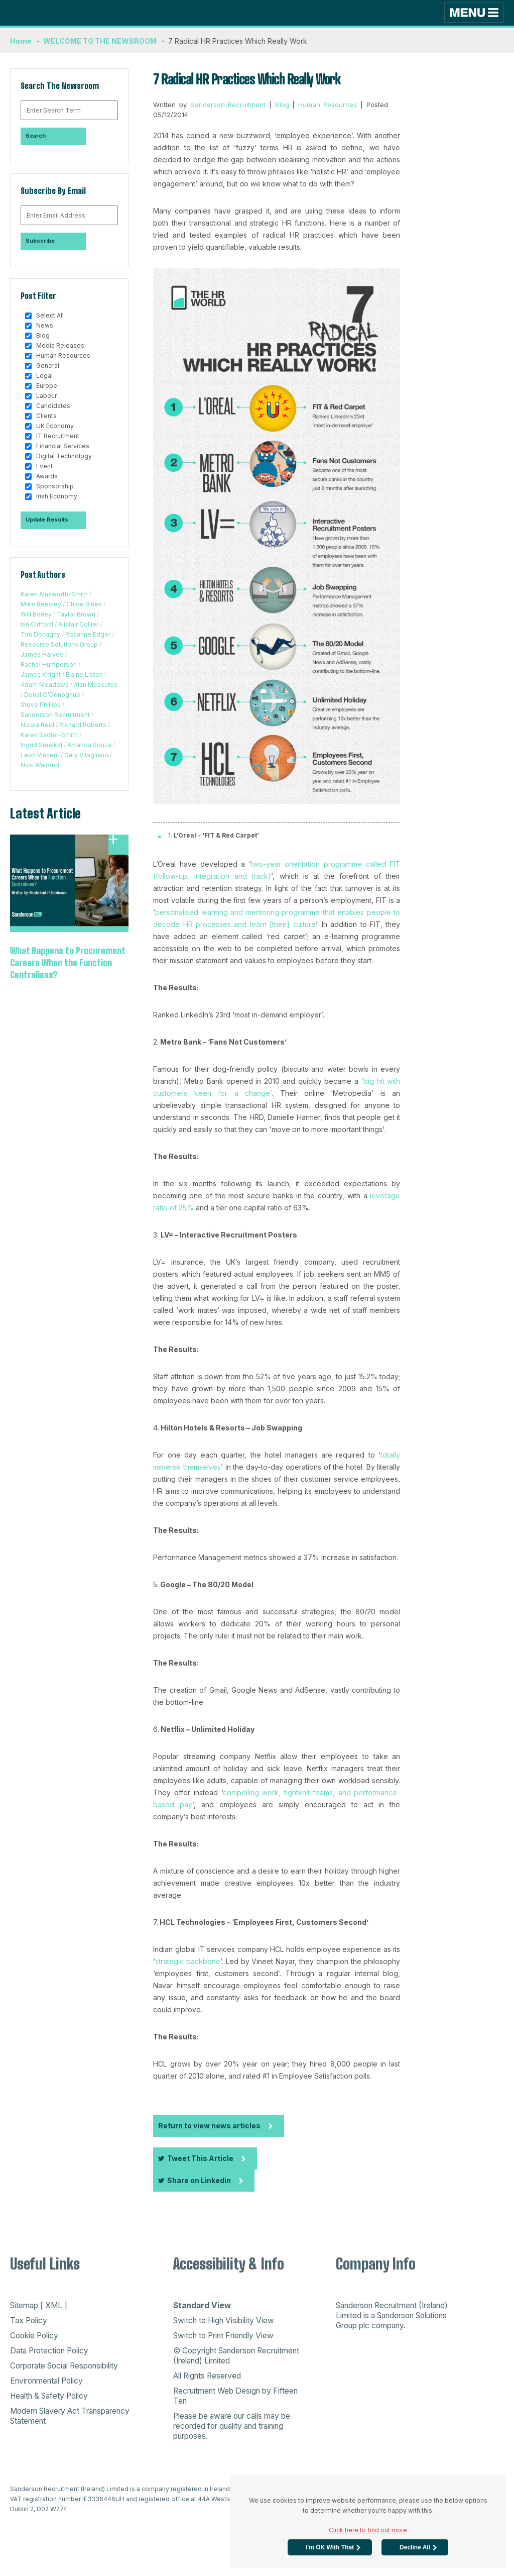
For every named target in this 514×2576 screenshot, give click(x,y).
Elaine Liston (84, 674)
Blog (282, 104)
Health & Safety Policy (49, 2396)
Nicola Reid (37, 725)
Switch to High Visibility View (223, 2320)
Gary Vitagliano (86, 755)
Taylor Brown (76, 614)
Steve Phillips (41, 704)
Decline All (415, 2547)
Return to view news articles (209, 2125)
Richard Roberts (82, 725)
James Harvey (42, 654)
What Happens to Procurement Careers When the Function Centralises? (67, 962)
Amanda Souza (89, 745)
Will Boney (36, 614)
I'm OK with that (330, 2547)
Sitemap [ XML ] (38, 2305)
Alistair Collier (78, 624)
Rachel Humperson (49, 664)
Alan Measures (95, 684)
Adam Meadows (45, 684)
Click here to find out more (368, 2530)
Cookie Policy (34, 2335)
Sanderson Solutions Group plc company (391, 2320)
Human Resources (327, 104)
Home (21, 41)
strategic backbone (187, 1961)
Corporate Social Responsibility (64, 2366)
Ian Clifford (37, 624)
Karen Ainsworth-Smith (54, 594)
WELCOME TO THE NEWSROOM (100, 41)
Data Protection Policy (49, 2350)
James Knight (41, 674)
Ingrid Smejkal (41, 745)
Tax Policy (28, 2320)
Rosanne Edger (87, 634)
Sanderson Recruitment (55, 714)
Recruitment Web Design (216, 2391)
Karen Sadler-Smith (49, 735)
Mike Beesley (41, 604)
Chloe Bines (84, 604)
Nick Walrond (40, 765)
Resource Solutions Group (59, 644)
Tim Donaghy (40, 634)
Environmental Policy (46, 2381)
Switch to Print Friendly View (223, 2335)
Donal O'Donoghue (52, 694)
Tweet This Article (195, 2158)
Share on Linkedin (194, 2180)
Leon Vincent (40, 755)
